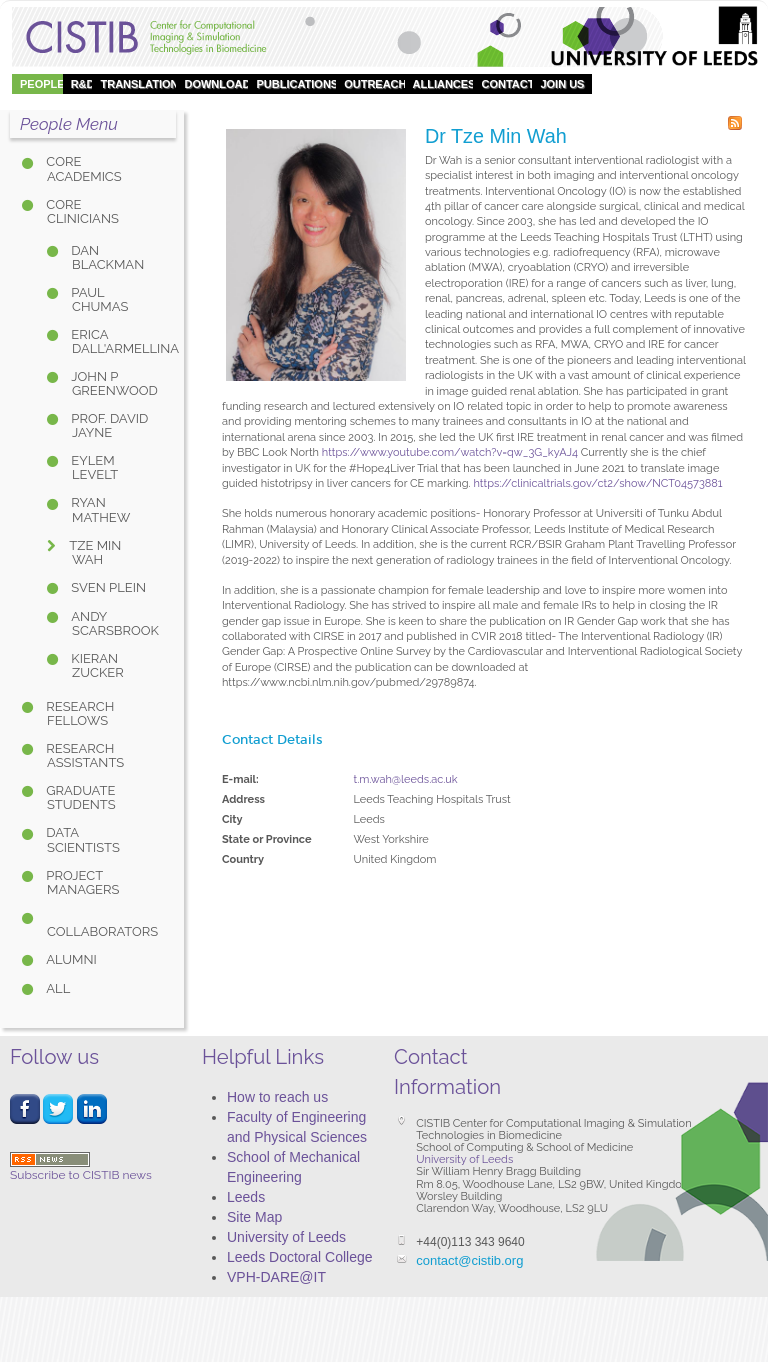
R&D (83, 84)
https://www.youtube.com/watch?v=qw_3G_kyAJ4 (450, 452)
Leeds (246, 1197)
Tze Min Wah (93, 552)
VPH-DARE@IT (276, 1277)
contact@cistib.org (469, 1260)
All (56, 988)
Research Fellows (78, 713)
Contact (507, 84)
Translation (139, 84)
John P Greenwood (113, 383)
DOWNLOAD (217, 84)
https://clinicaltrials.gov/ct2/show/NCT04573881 (597, 483)
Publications (297, 84)
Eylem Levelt (93, 467)
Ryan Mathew (99, 509)
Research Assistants (83, 755)
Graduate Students (79, 797)
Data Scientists (81, 839)
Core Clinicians (81, 211)
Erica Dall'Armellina (114, 341)
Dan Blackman (106, 257)
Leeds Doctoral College (300, 1257)
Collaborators (102, 931)
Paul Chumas (98, 299)
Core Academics (82, 168)
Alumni (70, 959)
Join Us (562, 84)
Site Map (254, 1217)
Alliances (444, 84)
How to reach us (277, 1097)
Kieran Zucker (96, 665)
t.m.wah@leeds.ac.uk (406, 779)
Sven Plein (107, 587)
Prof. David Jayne (108, 425)
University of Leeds (286, 1237)
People (42, 84)
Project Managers (81, 882)
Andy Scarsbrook (113, 623)
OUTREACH (375, 84)
